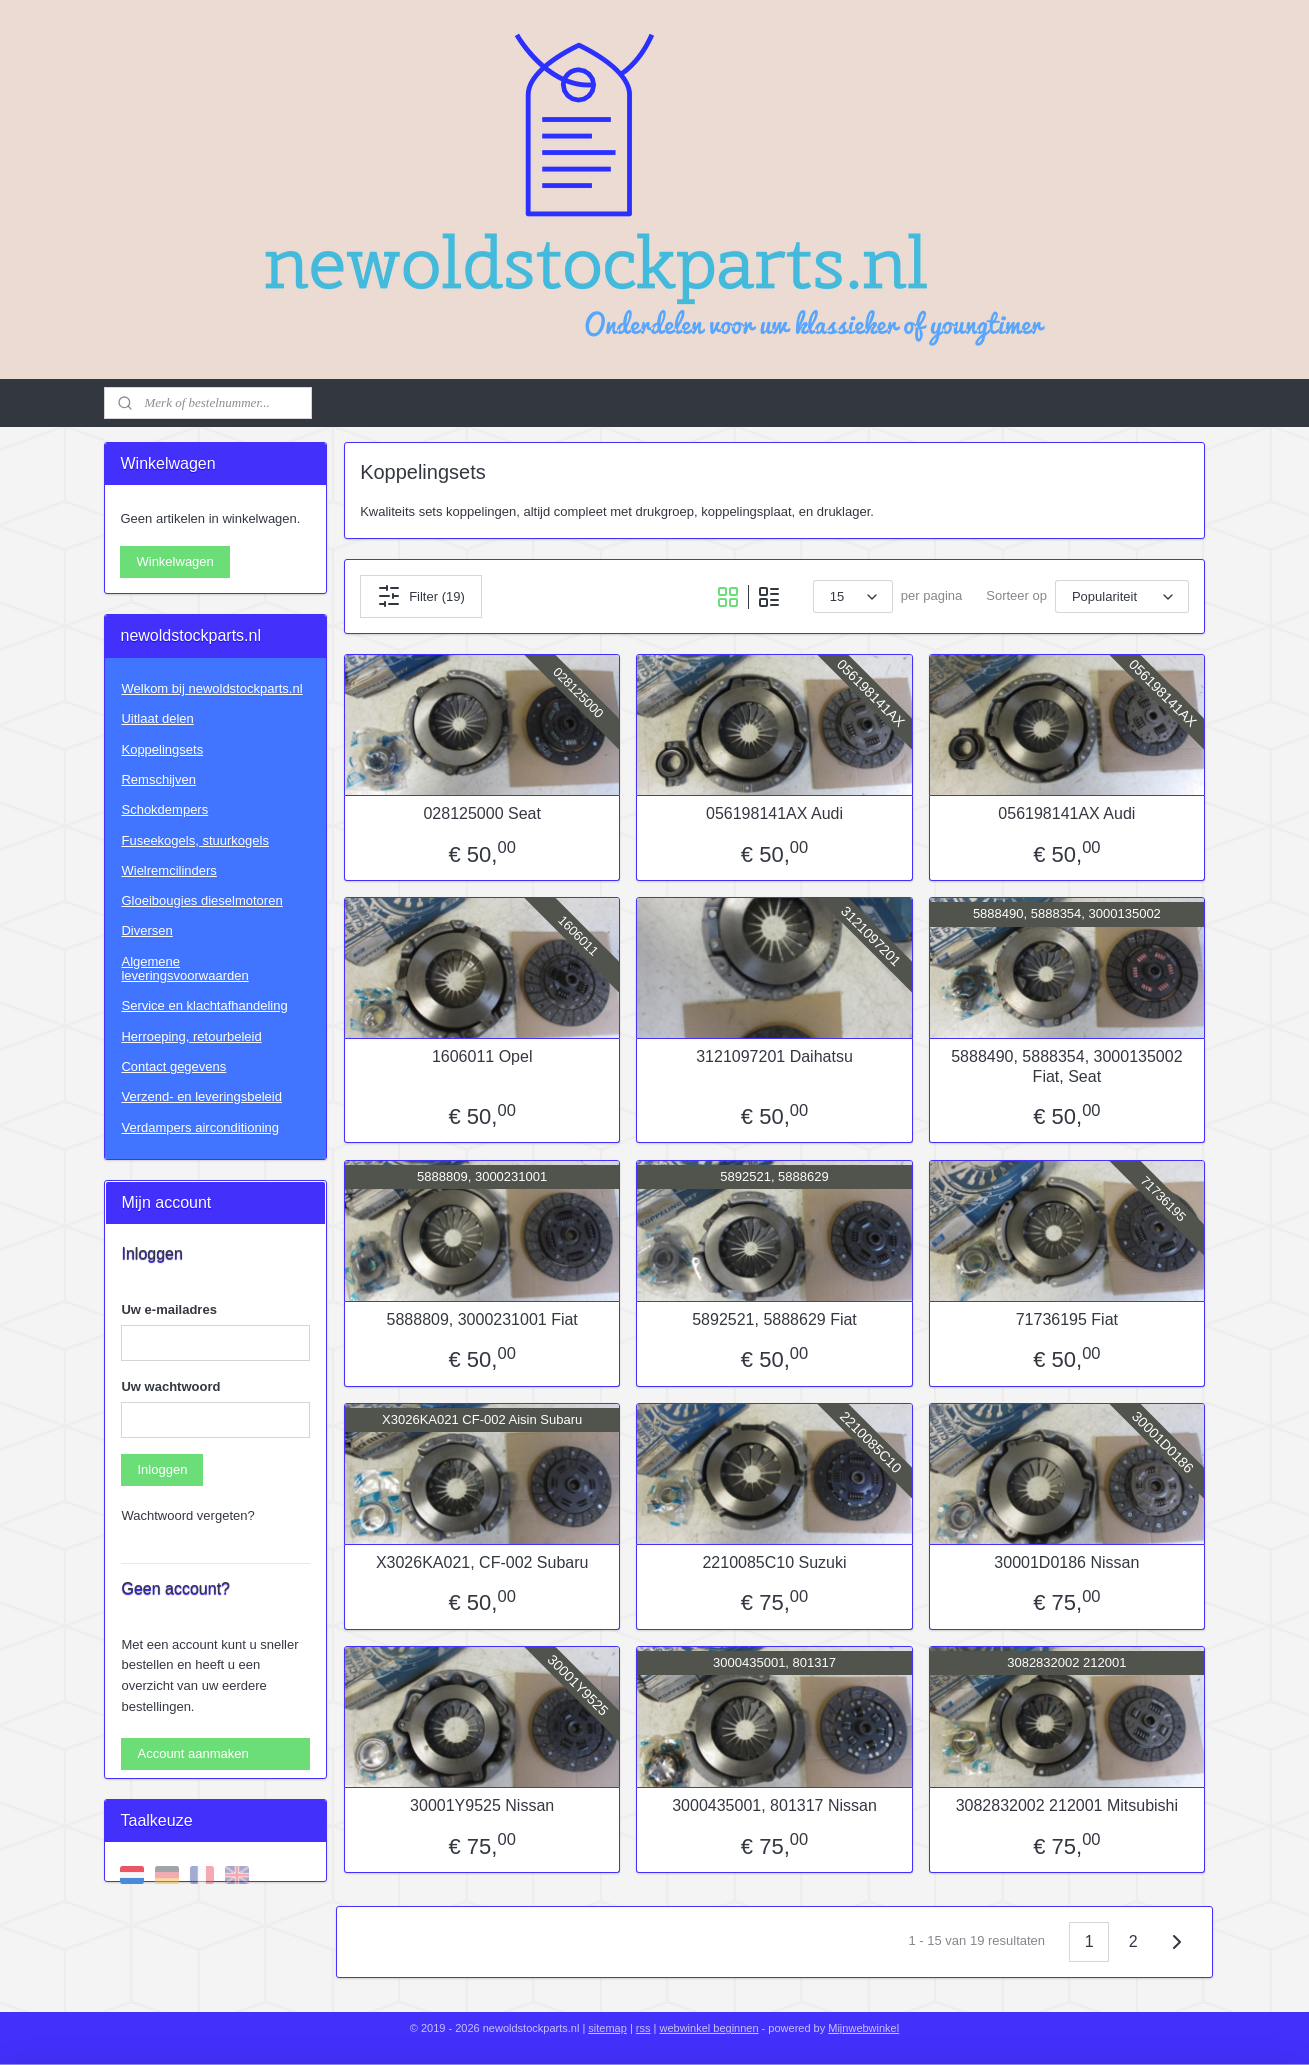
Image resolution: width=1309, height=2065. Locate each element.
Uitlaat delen (157, 718)
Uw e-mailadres (168, 1309)
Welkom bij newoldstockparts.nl (211, 688)
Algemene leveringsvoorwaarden (184, 968)
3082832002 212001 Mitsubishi (1066, 1805)
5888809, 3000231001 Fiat (481, 1319)
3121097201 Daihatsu (774, 1056)
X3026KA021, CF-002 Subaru (481, 1562)
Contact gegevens (173, 1066)
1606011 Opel (481, 1056)
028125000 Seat (481, 813)
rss (643, 2028)
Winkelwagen (174, 561)
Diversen (146, 930)
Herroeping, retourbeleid (191, 1036)
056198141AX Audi (774, 813)
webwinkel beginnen (708, 2028)
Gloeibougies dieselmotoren (201, 900)
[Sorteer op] (1122, 596)
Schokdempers (164, 809)
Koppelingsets (162, 749)
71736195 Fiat (1066, 1319)
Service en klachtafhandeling (204, 1005)
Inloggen (162, 1469)
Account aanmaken (192, 1753)
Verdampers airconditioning (200, 1127)
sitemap (607, 2028)
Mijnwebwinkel (863, 2028)
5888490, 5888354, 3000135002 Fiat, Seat (1066, 1066)
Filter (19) (421, 596)
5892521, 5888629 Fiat (774, 1319)
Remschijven (158, 779)
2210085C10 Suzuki (774, 1562)
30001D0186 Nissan (1066, 1562)
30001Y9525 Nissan (482, 1805)
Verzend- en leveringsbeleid (201, 1096)
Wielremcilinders (168, 870)
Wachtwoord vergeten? (187, 1515)
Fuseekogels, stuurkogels (194, 840)
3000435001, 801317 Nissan (774, 1805)
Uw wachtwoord (170, 1386)
